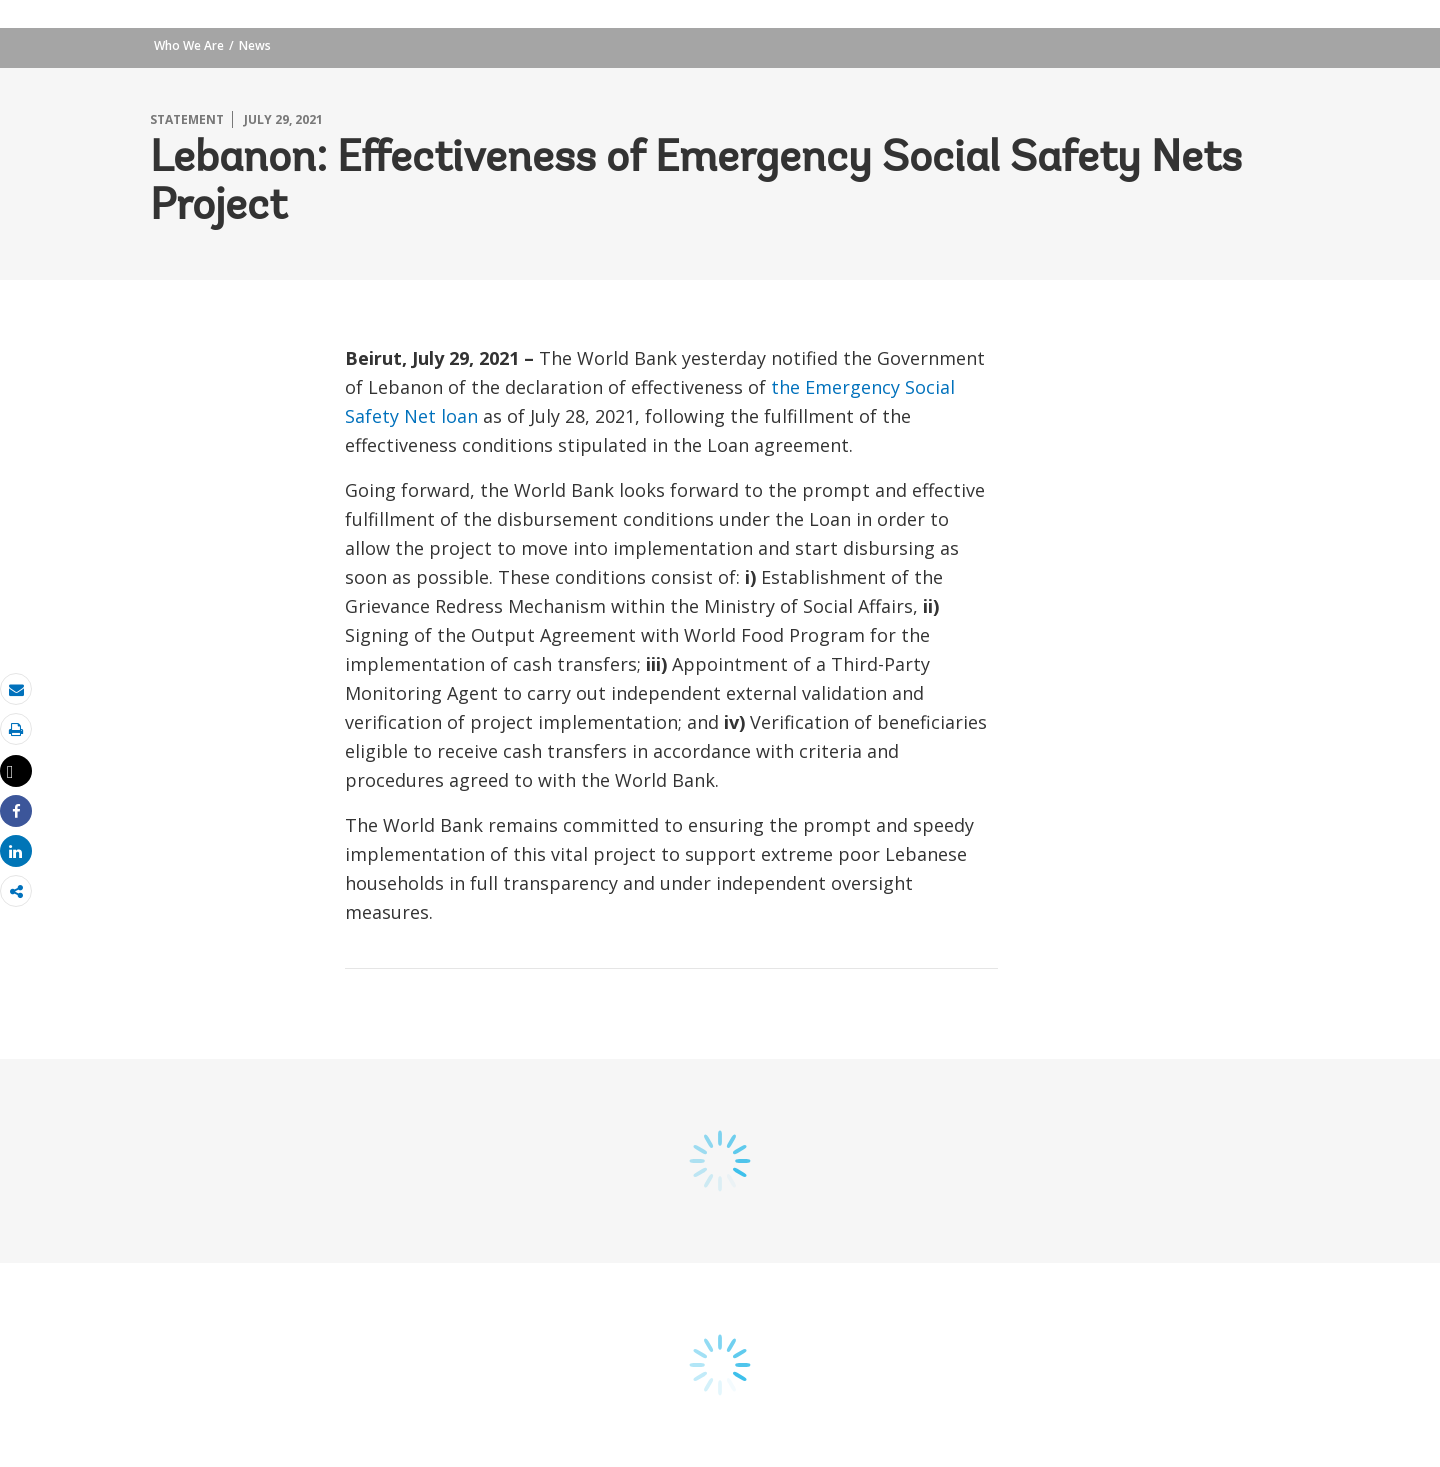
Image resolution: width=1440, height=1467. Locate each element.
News (255, 45)
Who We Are (189, 45)
